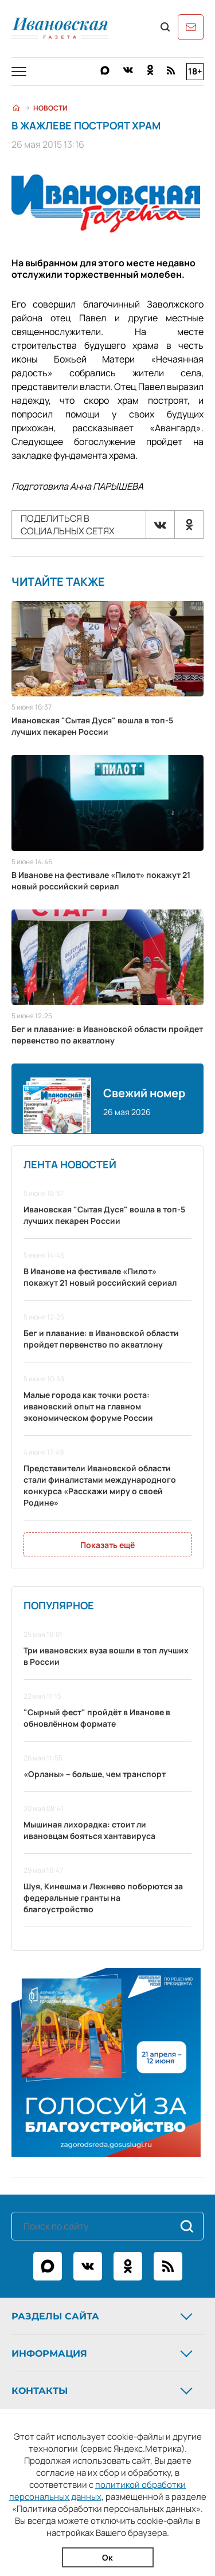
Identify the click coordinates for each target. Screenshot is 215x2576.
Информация (103, 2353)
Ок (107, 2557)
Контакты (103, 2390)
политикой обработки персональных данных (97, 2491)
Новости (50, 108)
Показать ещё (107, 1544)
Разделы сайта (103, 2316)
